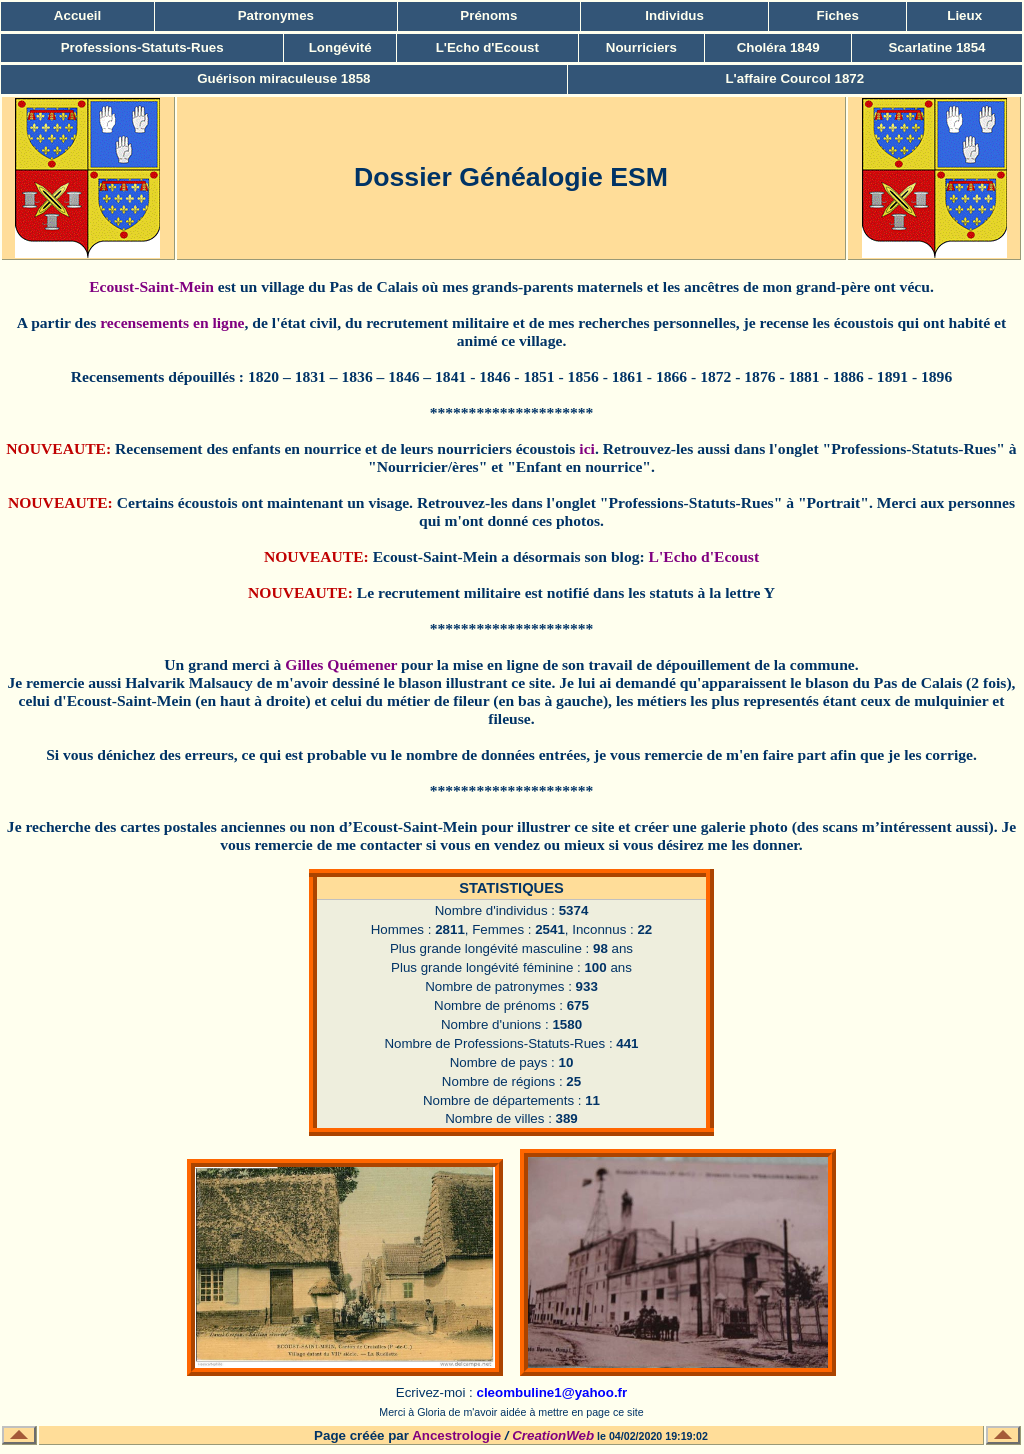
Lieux (964, 15)
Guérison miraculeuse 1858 (283, 78)
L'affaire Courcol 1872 (794, 78)
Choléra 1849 (778, 47)
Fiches (838, 15)
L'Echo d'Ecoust (487, 47)
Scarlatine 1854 (936, 47)
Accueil (77, 15)
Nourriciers (641, 47)
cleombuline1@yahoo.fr (551, 1392)
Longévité (340, 47)
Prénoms (488, 15)
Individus (674, 15)
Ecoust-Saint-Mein (151, 286)
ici (587, 448)
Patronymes (276, 15)
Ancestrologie (456, 1435)
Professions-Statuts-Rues (142, 47)
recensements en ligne (172, 322)
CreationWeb (553, 1435)
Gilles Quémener (341, 664)
